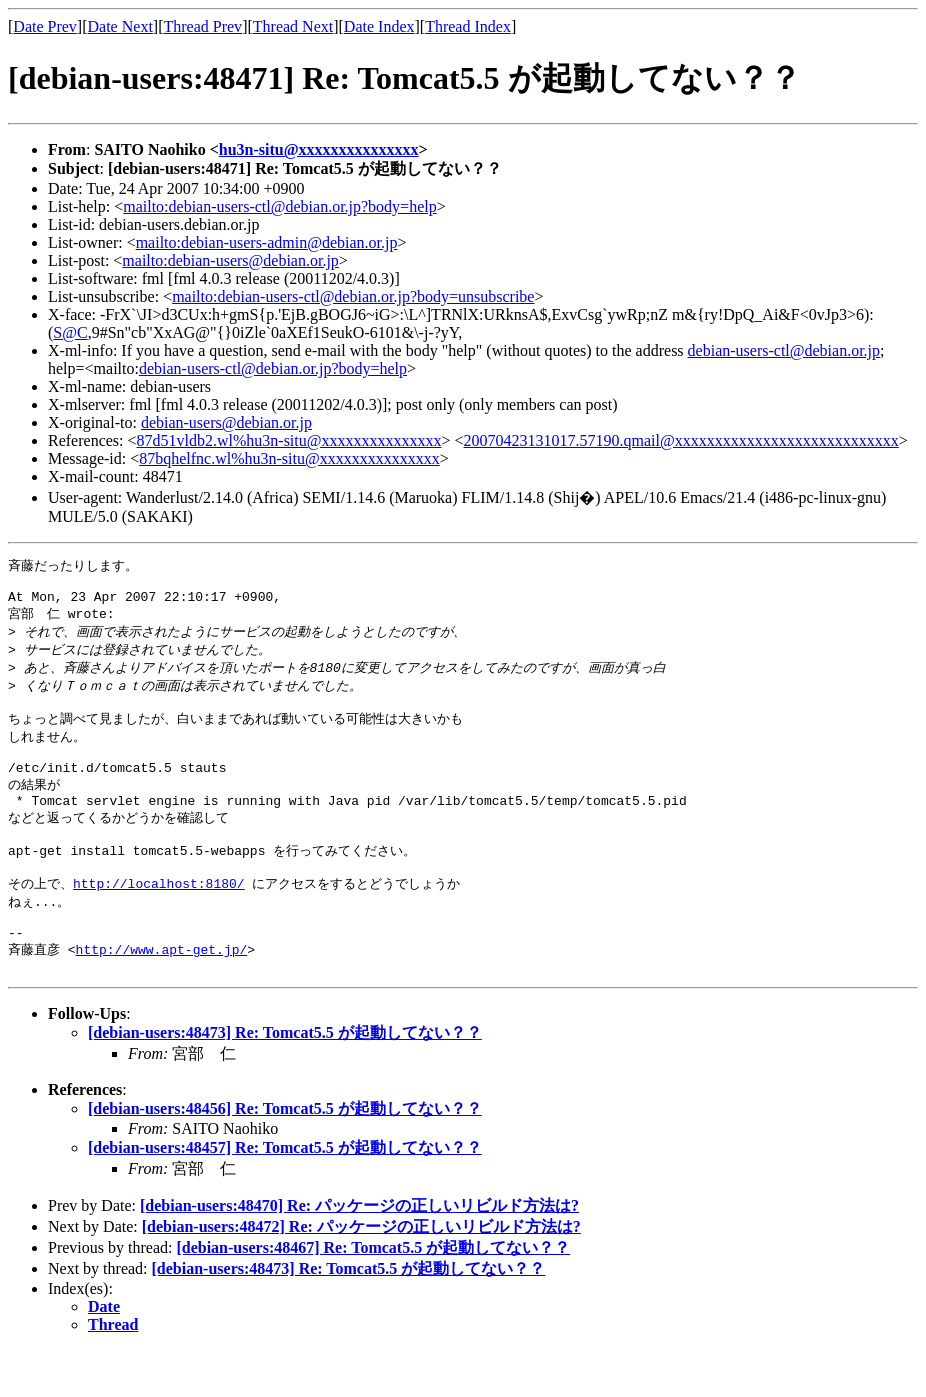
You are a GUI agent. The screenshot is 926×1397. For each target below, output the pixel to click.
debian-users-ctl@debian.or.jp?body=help (273, 368)
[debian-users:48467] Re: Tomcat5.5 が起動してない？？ (373, 1294)
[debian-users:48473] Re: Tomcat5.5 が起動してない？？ (285, 1079)
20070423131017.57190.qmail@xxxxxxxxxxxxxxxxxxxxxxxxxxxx (681, 440)
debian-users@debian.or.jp (226, 422)
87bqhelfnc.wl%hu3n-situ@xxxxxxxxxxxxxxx (289, 458)
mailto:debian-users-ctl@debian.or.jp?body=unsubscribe (353, 296)
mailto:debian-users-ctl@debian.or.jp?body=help (279, 206)
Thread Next (293, 26)
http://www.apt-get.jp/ (162, 993)
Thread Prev (202, 26)
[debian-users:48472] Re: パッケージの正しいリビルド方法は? (361, 1273)
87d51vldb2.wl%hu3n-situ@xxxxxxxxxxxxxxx (289, 440)
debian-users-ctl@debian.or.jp (784, 350)
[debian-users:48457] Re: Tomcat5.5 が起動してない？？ (285, 1194)
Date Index (379, 26)
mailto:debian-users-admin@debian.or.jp (267, 242)
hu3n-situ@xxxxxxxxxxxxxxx (319, 149)
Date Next (120, 26)
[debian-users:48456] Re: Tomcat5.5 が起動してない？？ (285, 1155)
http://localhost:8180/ (159, 919)
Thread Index (468, 26)
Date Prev (45, 26)
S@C (70, 332)
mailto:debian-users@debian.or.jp (230, 260)
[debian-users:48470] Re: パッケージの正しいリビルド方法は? (359, 1252)
